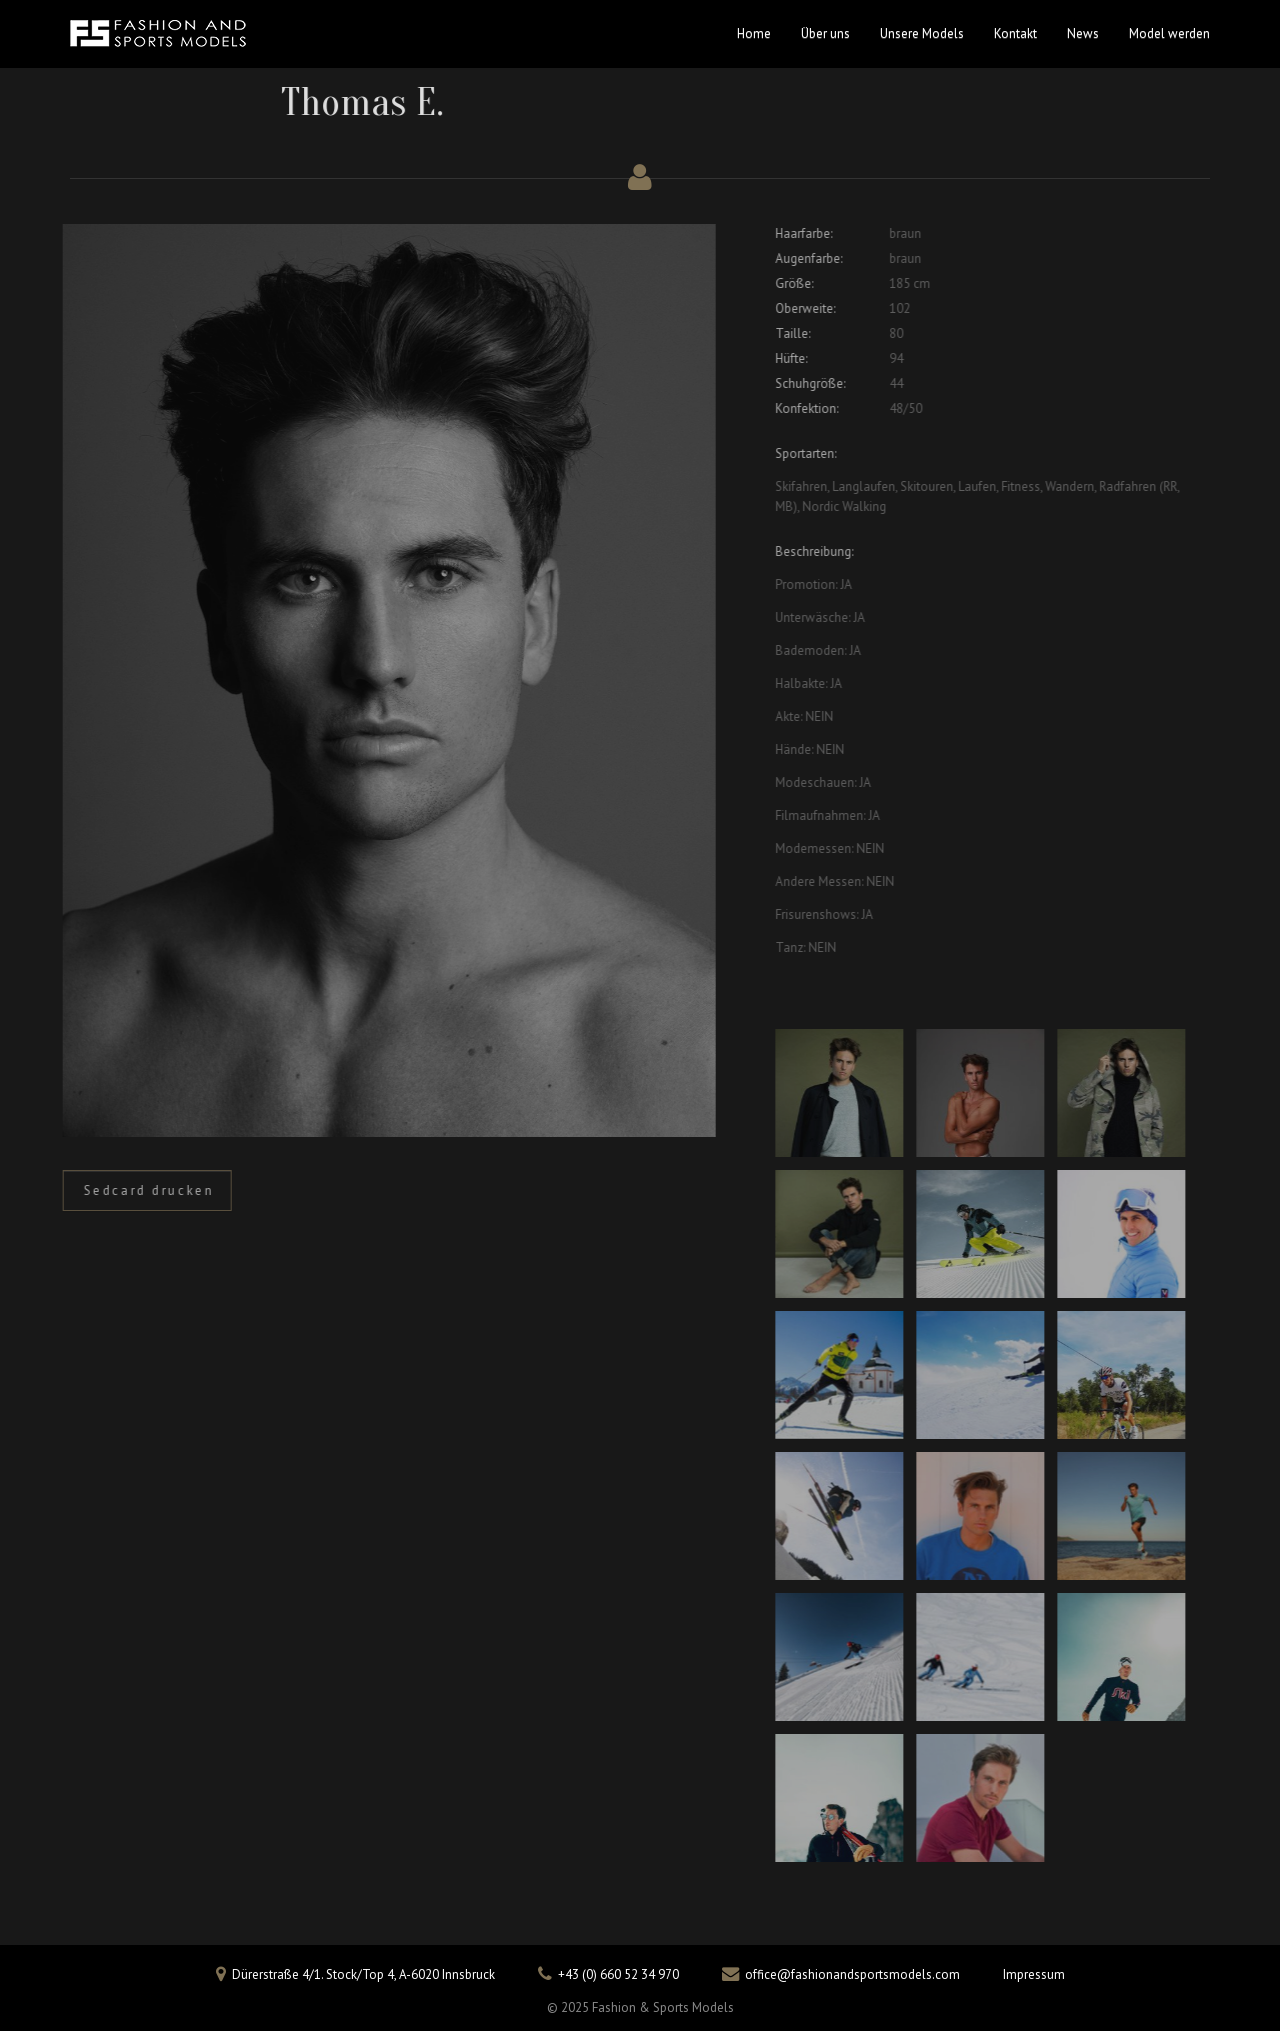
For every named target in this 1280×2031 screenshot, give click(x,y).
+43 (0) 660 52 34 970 (618, 1974)
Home (754, 33)
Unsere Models (922, 33)
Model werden (1169, 33)
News (1083, 33)
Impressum (1034, 1974)
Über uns (825, 33)
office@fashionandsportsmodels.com (852, 1974)
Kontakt (1015, 33)
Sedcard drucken (143, 1190)
